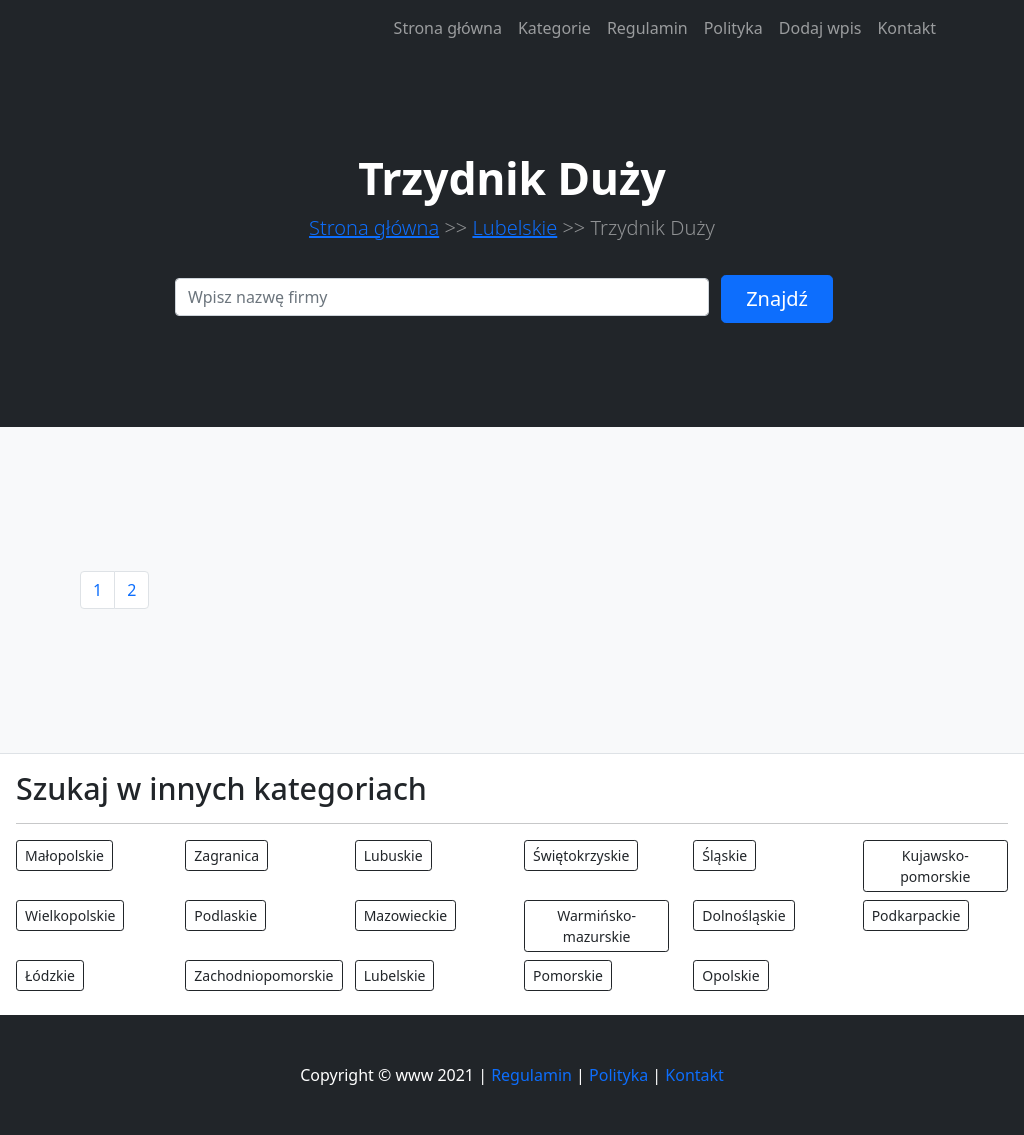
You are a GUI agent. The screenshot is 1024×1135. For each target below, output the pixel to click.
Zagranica (226, 855)
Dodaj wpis (820, 28)
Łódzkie (50, 975)
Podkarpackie (916, 915)
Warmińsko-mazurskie (596, 926)
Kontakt (906, 28)
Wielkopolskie (70, 915)
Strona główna (448, 28)
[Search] (442, 297)
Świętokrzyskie (581, 855)
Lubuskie (393, 855)
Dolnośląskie (743, 915)
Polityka (733, 28)
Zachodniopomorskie (263, 975)
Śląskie (724, 855)
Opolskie (730, 975)
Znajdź (777, 298)
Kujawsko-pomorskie (935, 866)
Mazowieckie (406, 915)
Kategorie (554, 28)
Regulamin (647, 28)
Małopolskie (64, 855)
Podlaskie (225, 915)
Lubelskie (514, 227)
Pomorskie (568, 975)
